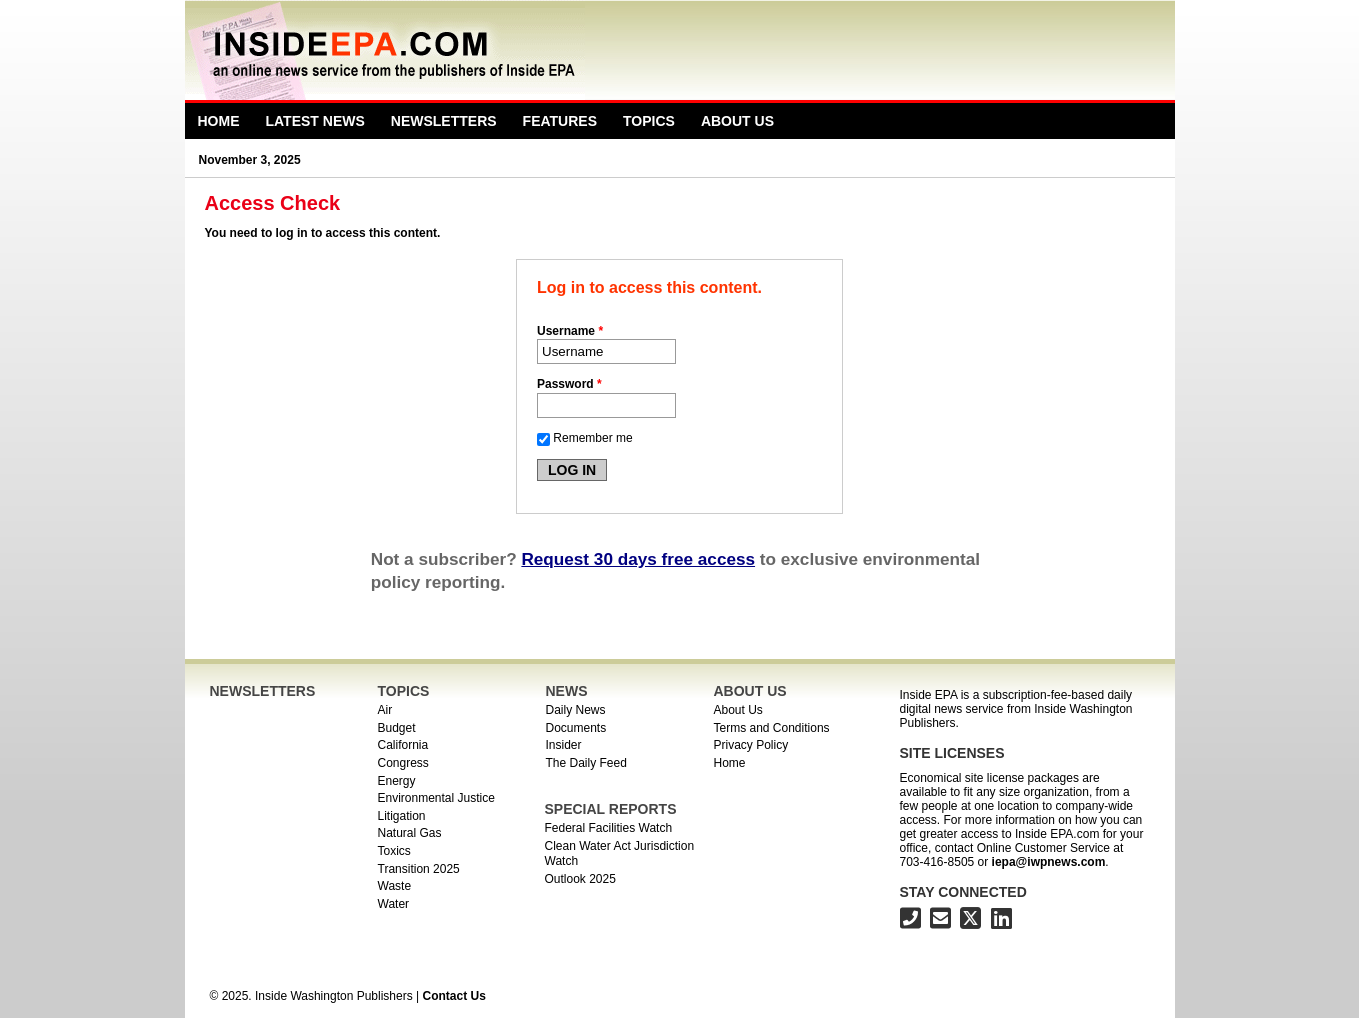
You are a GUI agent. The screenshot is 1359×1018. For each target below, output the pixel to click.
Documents (576, 728)
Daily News (576, 710)
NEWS (567, 691)
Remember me (592, 438)
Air (385, 710)
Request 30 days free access (638, 559)
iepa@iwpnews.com (1049, 862)
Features (560, 121)
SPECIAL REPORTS (611, 809)
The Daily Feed (586, 763)
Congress (403, 763)
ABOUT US (750, 691)
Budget (397, 728)
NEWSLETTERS (263, 691)
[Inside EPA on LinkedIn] (1001, 921)
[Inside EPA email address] (940, 921)
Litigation (402, 816)
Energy (397, 781)
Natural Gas (410, 833)
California (403, 745)
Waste (395, 886)
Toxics (394, 851)
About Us (737, 121)
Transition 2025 (419, 869)
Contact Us (453, 996)
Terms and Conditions (772, 728)
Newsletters (444, 121)
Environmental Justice (436, 798)
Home (219, 121)
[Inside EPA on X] (970, 921)
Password (569, 384)
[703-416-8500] (910, 921)
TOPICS (404, 691)
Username (570, 331)
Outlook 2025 (580, 879)
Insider (564, 745)
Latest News (315, 121)
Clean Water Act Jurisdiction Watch (620, 854)
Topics (649, 121)
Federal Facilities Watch (609, 828)
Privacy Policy (751, 745)
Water (394, 904)
